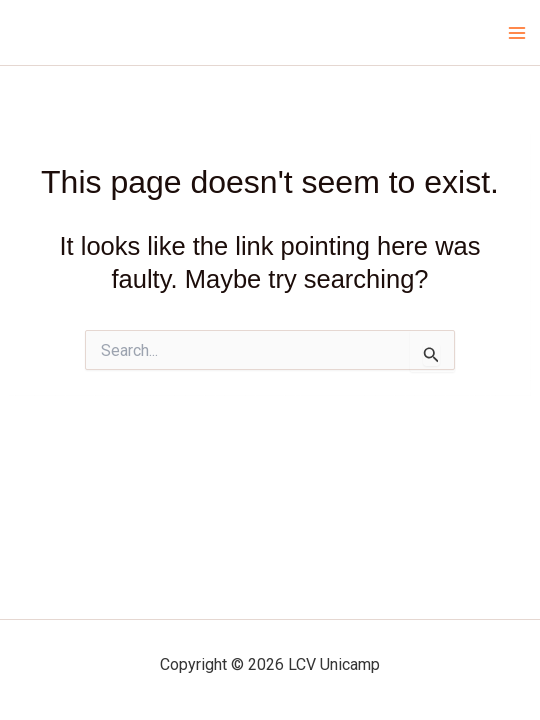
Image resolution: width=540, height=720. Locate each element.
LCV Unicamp (84, 32)
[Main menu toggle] (518, 33)
